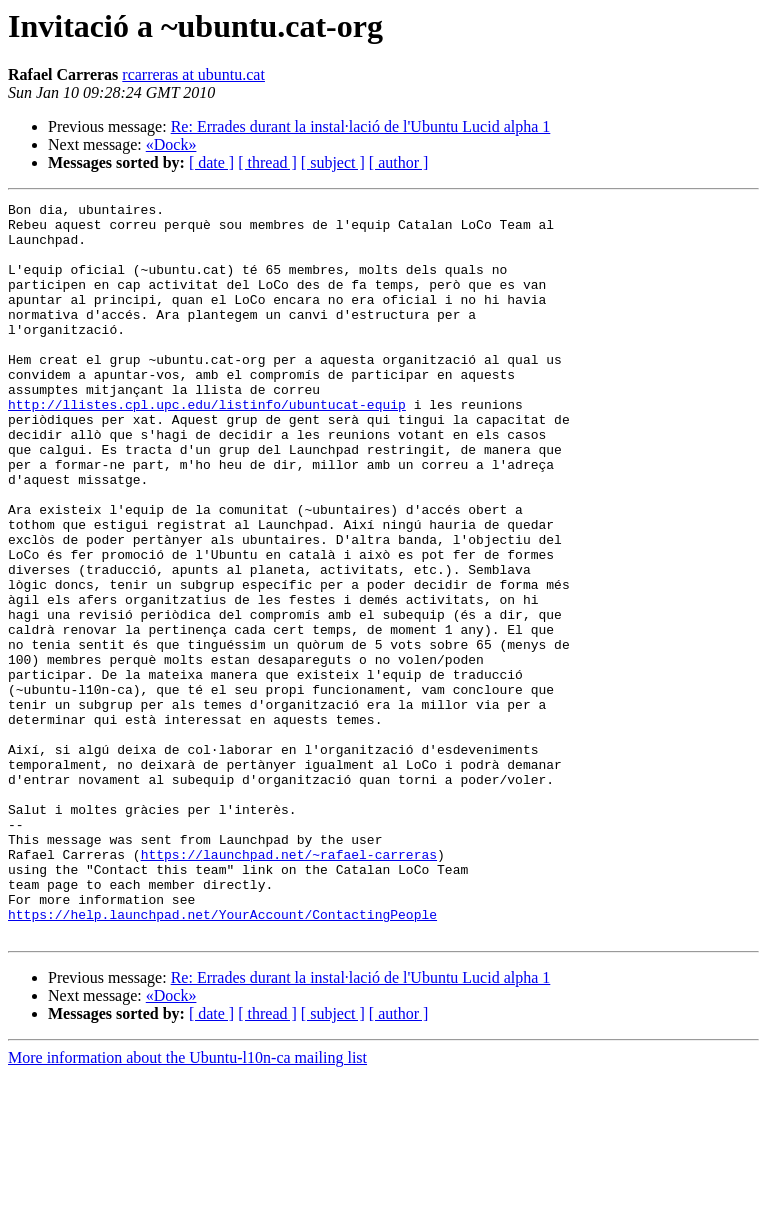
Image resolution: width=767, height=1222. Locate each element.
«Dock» (171, 144)
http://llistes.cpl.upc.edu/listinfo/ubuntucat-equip (207, 446)
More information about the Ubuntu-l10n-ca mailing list (187, 1204)
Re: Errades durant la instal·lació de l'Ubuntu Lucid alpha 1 (361, 126)
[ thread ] (267, 162)
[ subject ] (333, 162)
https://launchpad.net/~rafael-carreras (289, 986)
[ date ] (211, 162)
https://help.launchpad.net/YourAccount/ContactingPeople (222, 1058)
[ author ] (399, 162)
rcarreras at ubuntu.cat (193, 74)
